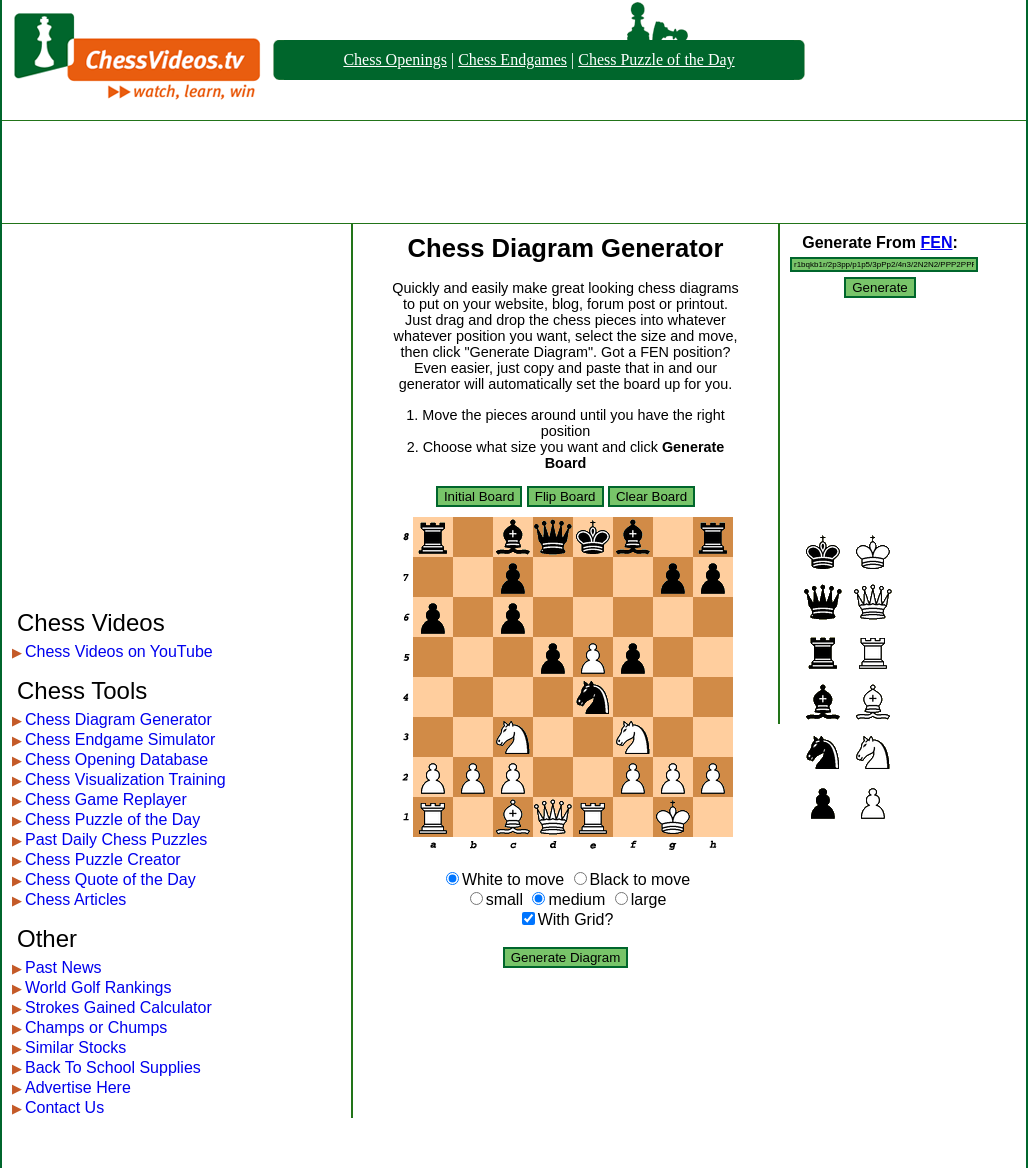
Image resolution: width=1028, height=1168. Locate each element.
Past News (63, 967)
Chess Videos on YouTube (119, 651)
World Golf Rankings (98, 987)
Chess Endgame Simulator (120, 739)
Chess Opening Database (116, 759)
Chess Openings (395, 59)
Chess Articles (75, 899)
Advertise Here (78, 1087)
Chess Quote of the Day (110, 879)
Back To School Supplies (113, 1067)
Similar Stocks (75, 1047)
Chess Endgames (512, 59)
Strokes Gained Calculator (118, 1007)
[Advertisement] (514, 172)
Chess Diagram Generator (118, 719)
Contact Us (64, 1107)
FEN (936, 242)
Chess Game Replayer (106, 799)
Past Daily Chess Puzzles (116, 839)
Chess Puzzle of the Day (656, 59)
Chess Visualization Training (125, 779)
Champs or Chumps (96, 1027)
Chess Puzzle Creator (103, 859)
